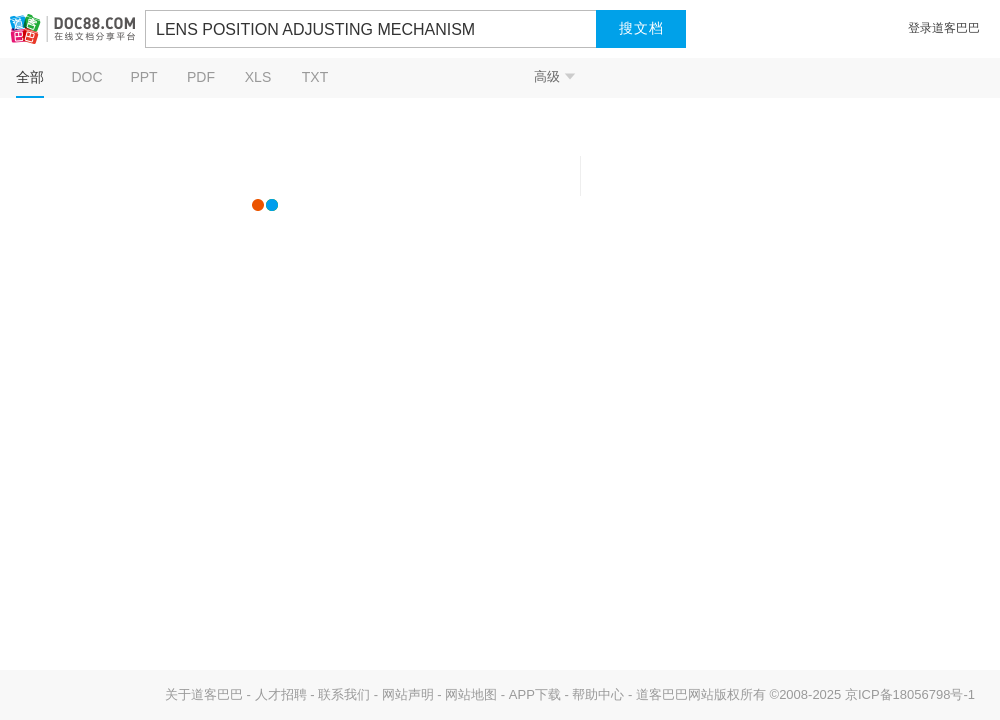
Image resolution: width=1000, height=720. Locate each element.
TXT (315, 77)
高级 (555, 76)
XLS (258, 77)
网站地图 (471, 694)
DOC (86, 77)
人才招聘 (281, 694)
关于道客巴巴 (204, 694)
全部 (30, 77)
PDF (201, 77)
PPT (143, 77)
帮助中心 (598, 694)
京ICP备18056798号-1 (910, 694)
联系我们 (344, 694)
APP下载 (535, 694)
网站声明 (408, 694)
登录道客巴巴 (944, 28)
